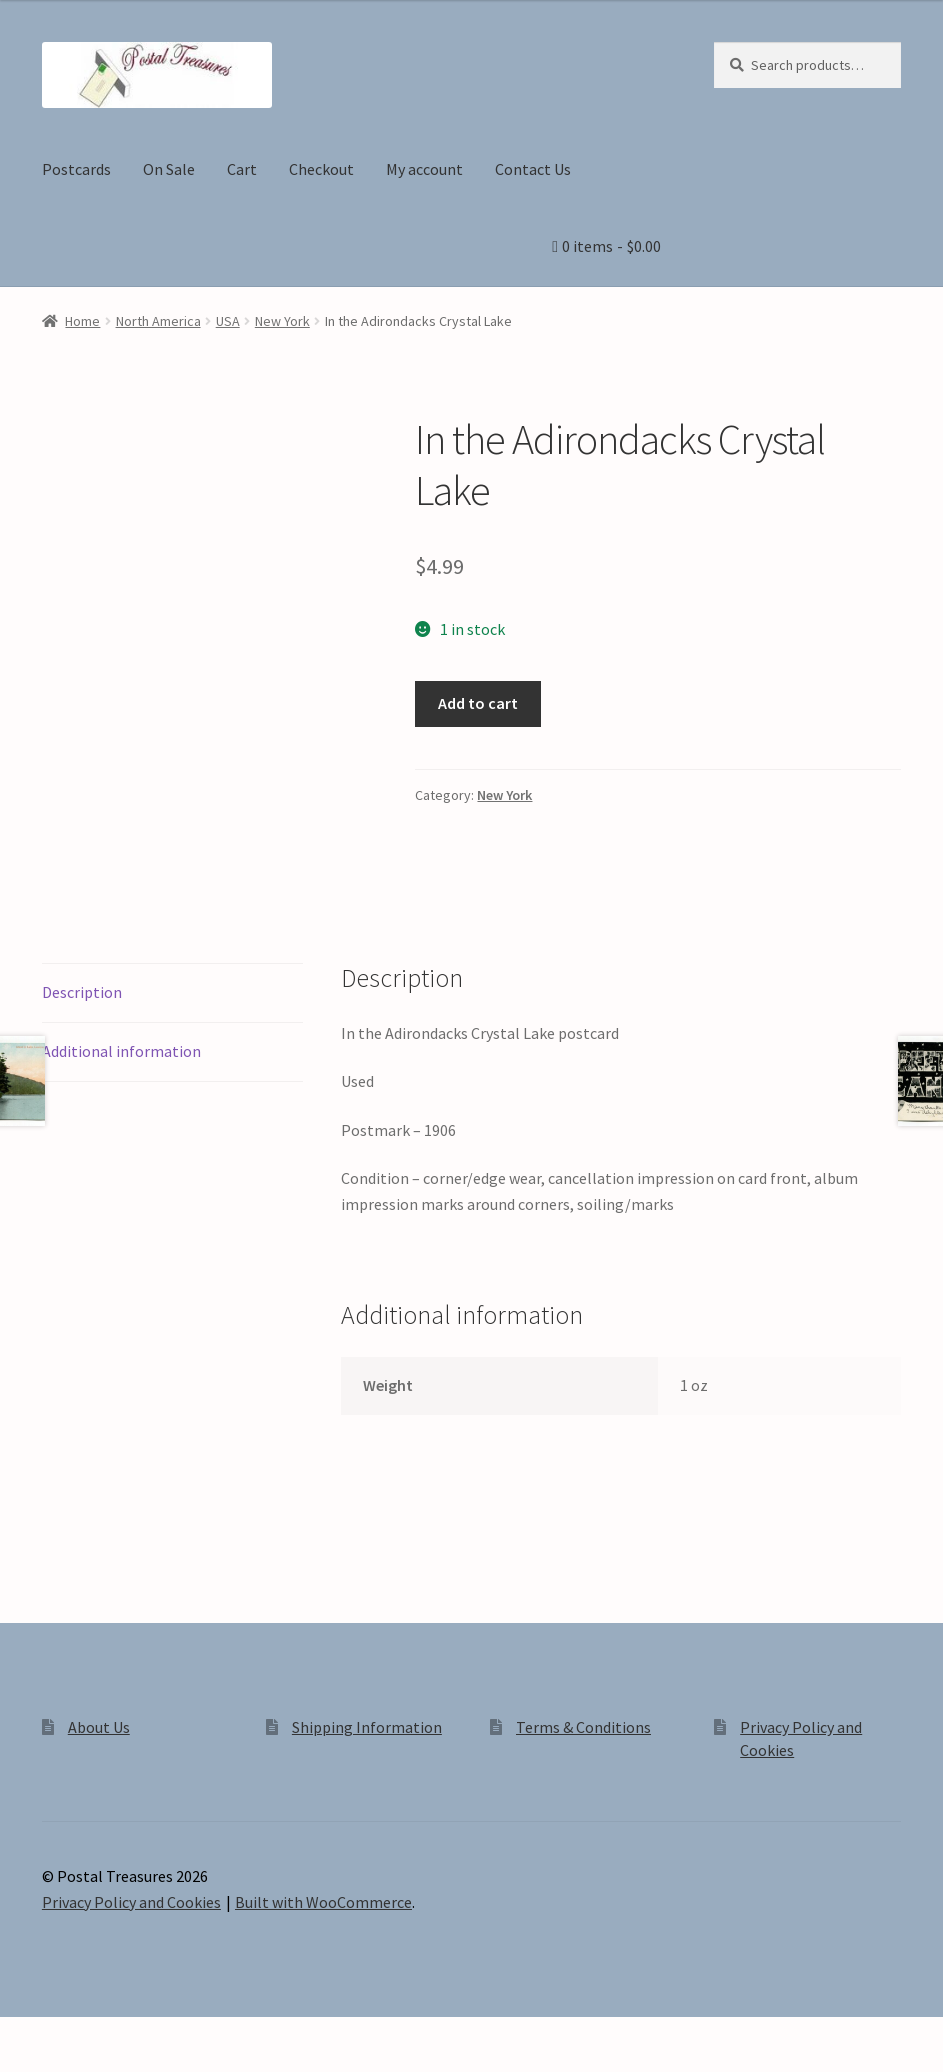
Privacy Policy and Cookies (131, 1902)
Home (82, 321)
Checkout (321, 169)
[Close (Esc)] (167, 2035)
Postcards (76, 169)
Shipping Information (367, 1727)
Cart (242, 169)
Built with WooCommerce (323, 1902)
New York (282, 321)
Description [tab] (82, 992)
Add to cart (478, 703)
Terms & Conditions (583, 1727)
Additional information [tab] (121, 1051)
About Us (99, 1727)
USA (228, 321)
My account (424, 169)
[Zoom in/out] (22, 2035)
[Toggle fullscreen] (70, 2035)
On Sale (169, 169)
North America (158, 321)
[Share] (119, 2035)
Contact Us (533, 169)
